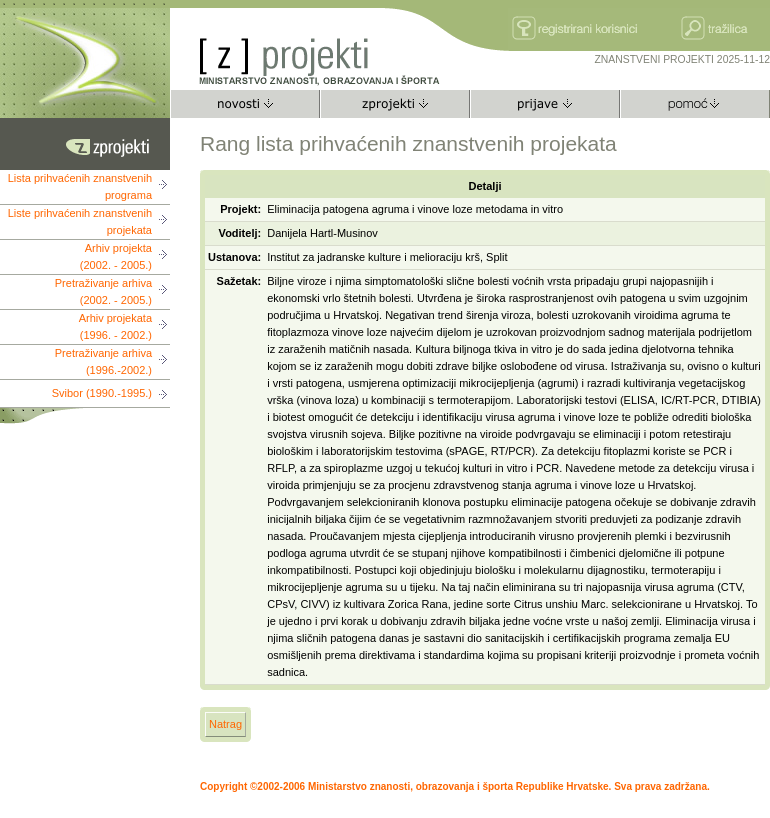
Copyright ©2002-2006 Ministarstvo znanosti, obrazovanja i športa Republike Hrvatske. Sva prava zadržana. (455, 786)
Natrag (225, 724)
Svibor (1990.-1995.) (102, 393)
